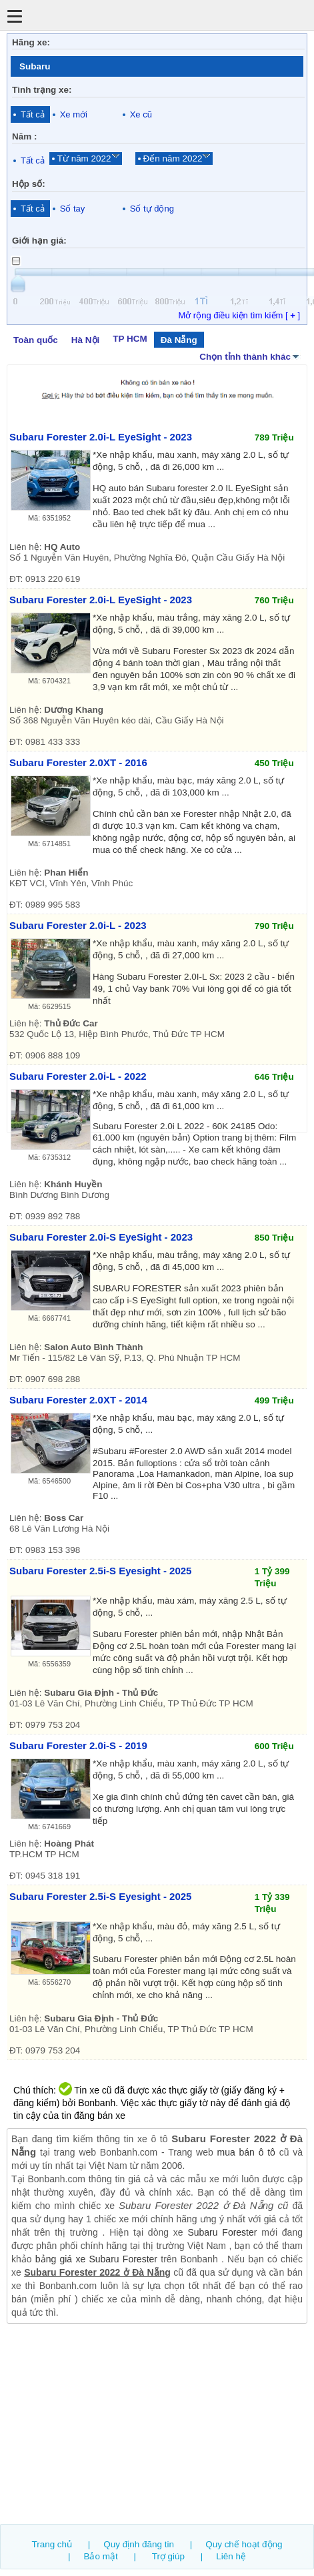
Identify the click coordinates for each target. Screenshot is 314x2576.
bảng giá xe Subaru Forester (96, 2259)
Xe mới (73, 114)
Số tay (72, 209)
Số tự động (152, 209)
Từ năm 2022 (84, 158)
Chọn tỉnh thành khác (250, 356)
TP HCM (130, 339)
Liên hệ (231, 2556)
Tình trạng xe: (42, 90)
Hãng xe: (31, 42)
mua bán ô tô (246, 2152)
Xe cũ (141, 114)
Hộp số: (28, 184)
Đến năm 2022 (173, 158)
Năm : (24, 136)
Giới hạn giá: (39, 241)
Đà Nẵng (179, 340)
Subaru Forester (222, 2232)
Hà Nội (85, 340)
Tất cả (33, 114)
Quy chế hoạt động (243, 2544)
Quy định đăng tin (138, 2544)
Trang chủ (51, 2544)
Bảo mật (100, 2556)
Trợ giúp (168, 2556)
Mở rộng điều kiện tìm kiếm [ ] (239, 315)
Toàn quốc (35, 340)
